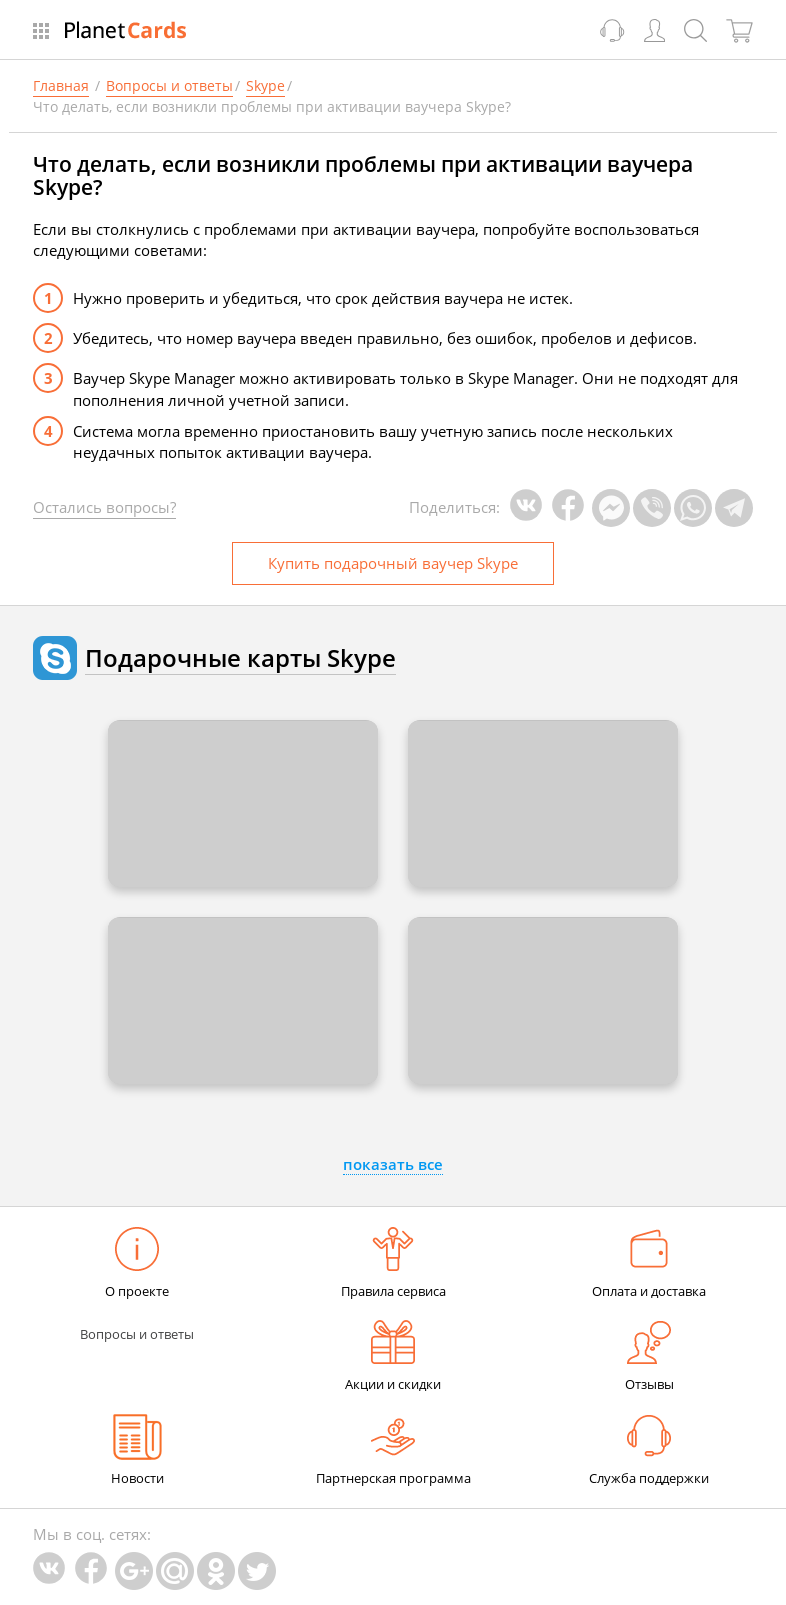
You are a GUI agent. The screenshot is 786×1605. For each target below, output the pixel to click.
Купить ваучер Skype (393, 563)
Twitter (257, 1571)
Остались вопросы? (104, 507)
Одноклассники (216, 1571)
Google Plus (134, 1571)
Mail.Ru (175, 1571)
